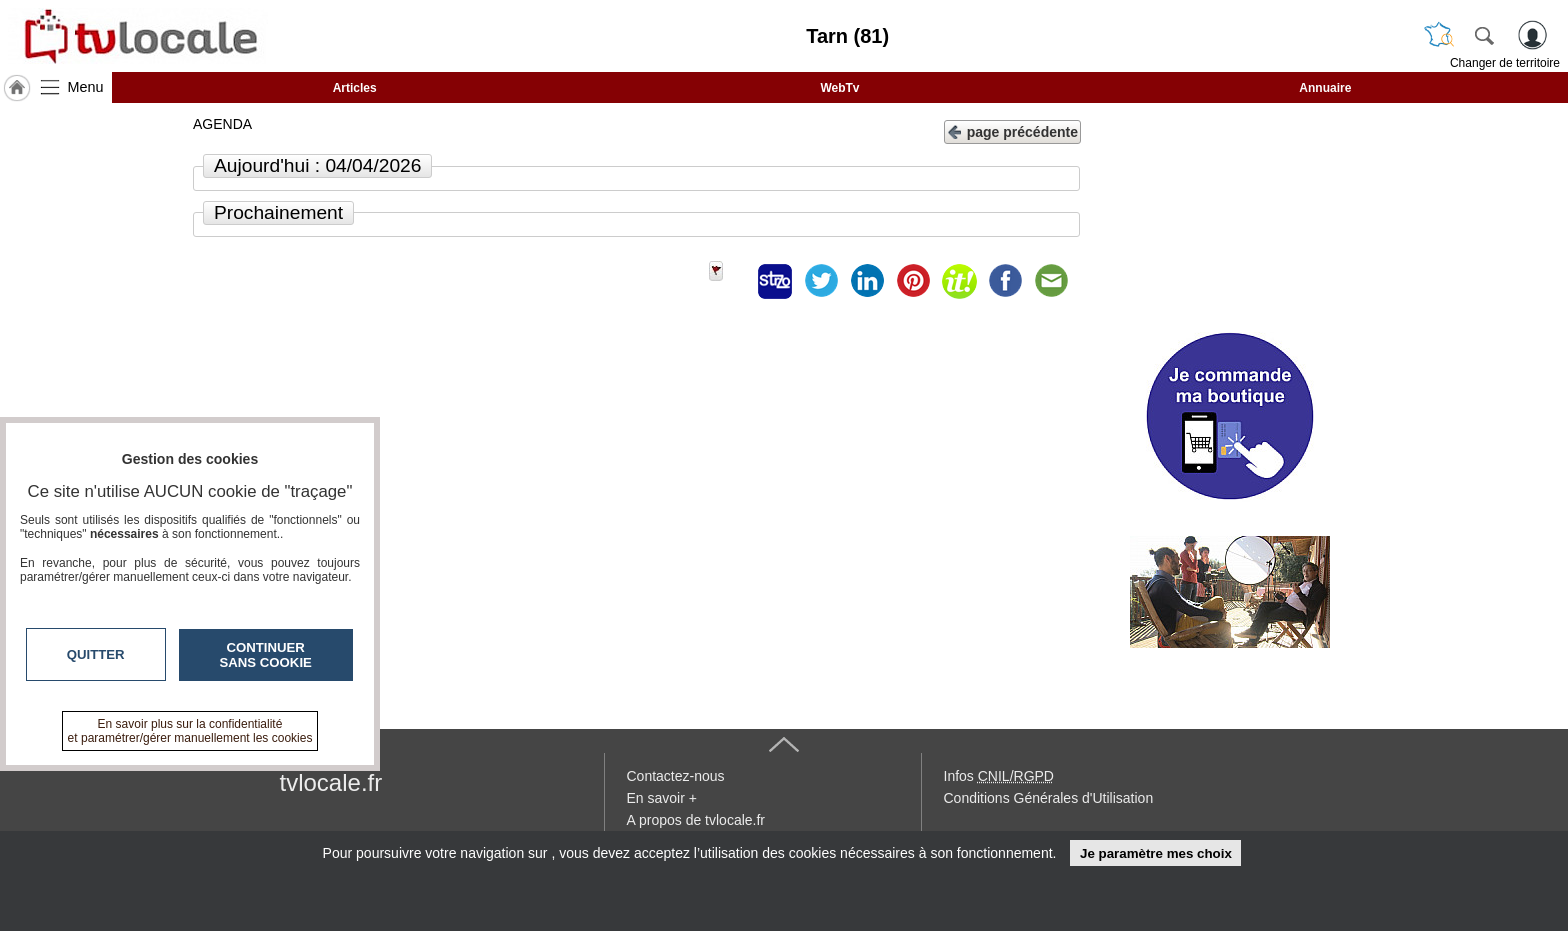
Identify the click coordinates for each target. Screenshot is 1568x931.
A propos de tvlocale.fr (696, 820)
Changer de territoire (1505, 63)
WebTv (839, 88)
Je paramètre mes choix (1156, 853)
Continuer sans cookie (266, 655)
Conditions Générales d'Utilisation (1049, 798)
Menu (86, 87)
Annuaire (1325, 88)
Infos (999, 776)
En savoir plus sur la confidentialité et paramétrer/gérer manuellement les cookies (190, 731)
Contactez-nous (676, 776)
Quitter (96, 654)
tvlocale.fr (331, 782)
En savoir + (662, 798)
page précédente (1012, 130)
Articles (355, 88)
